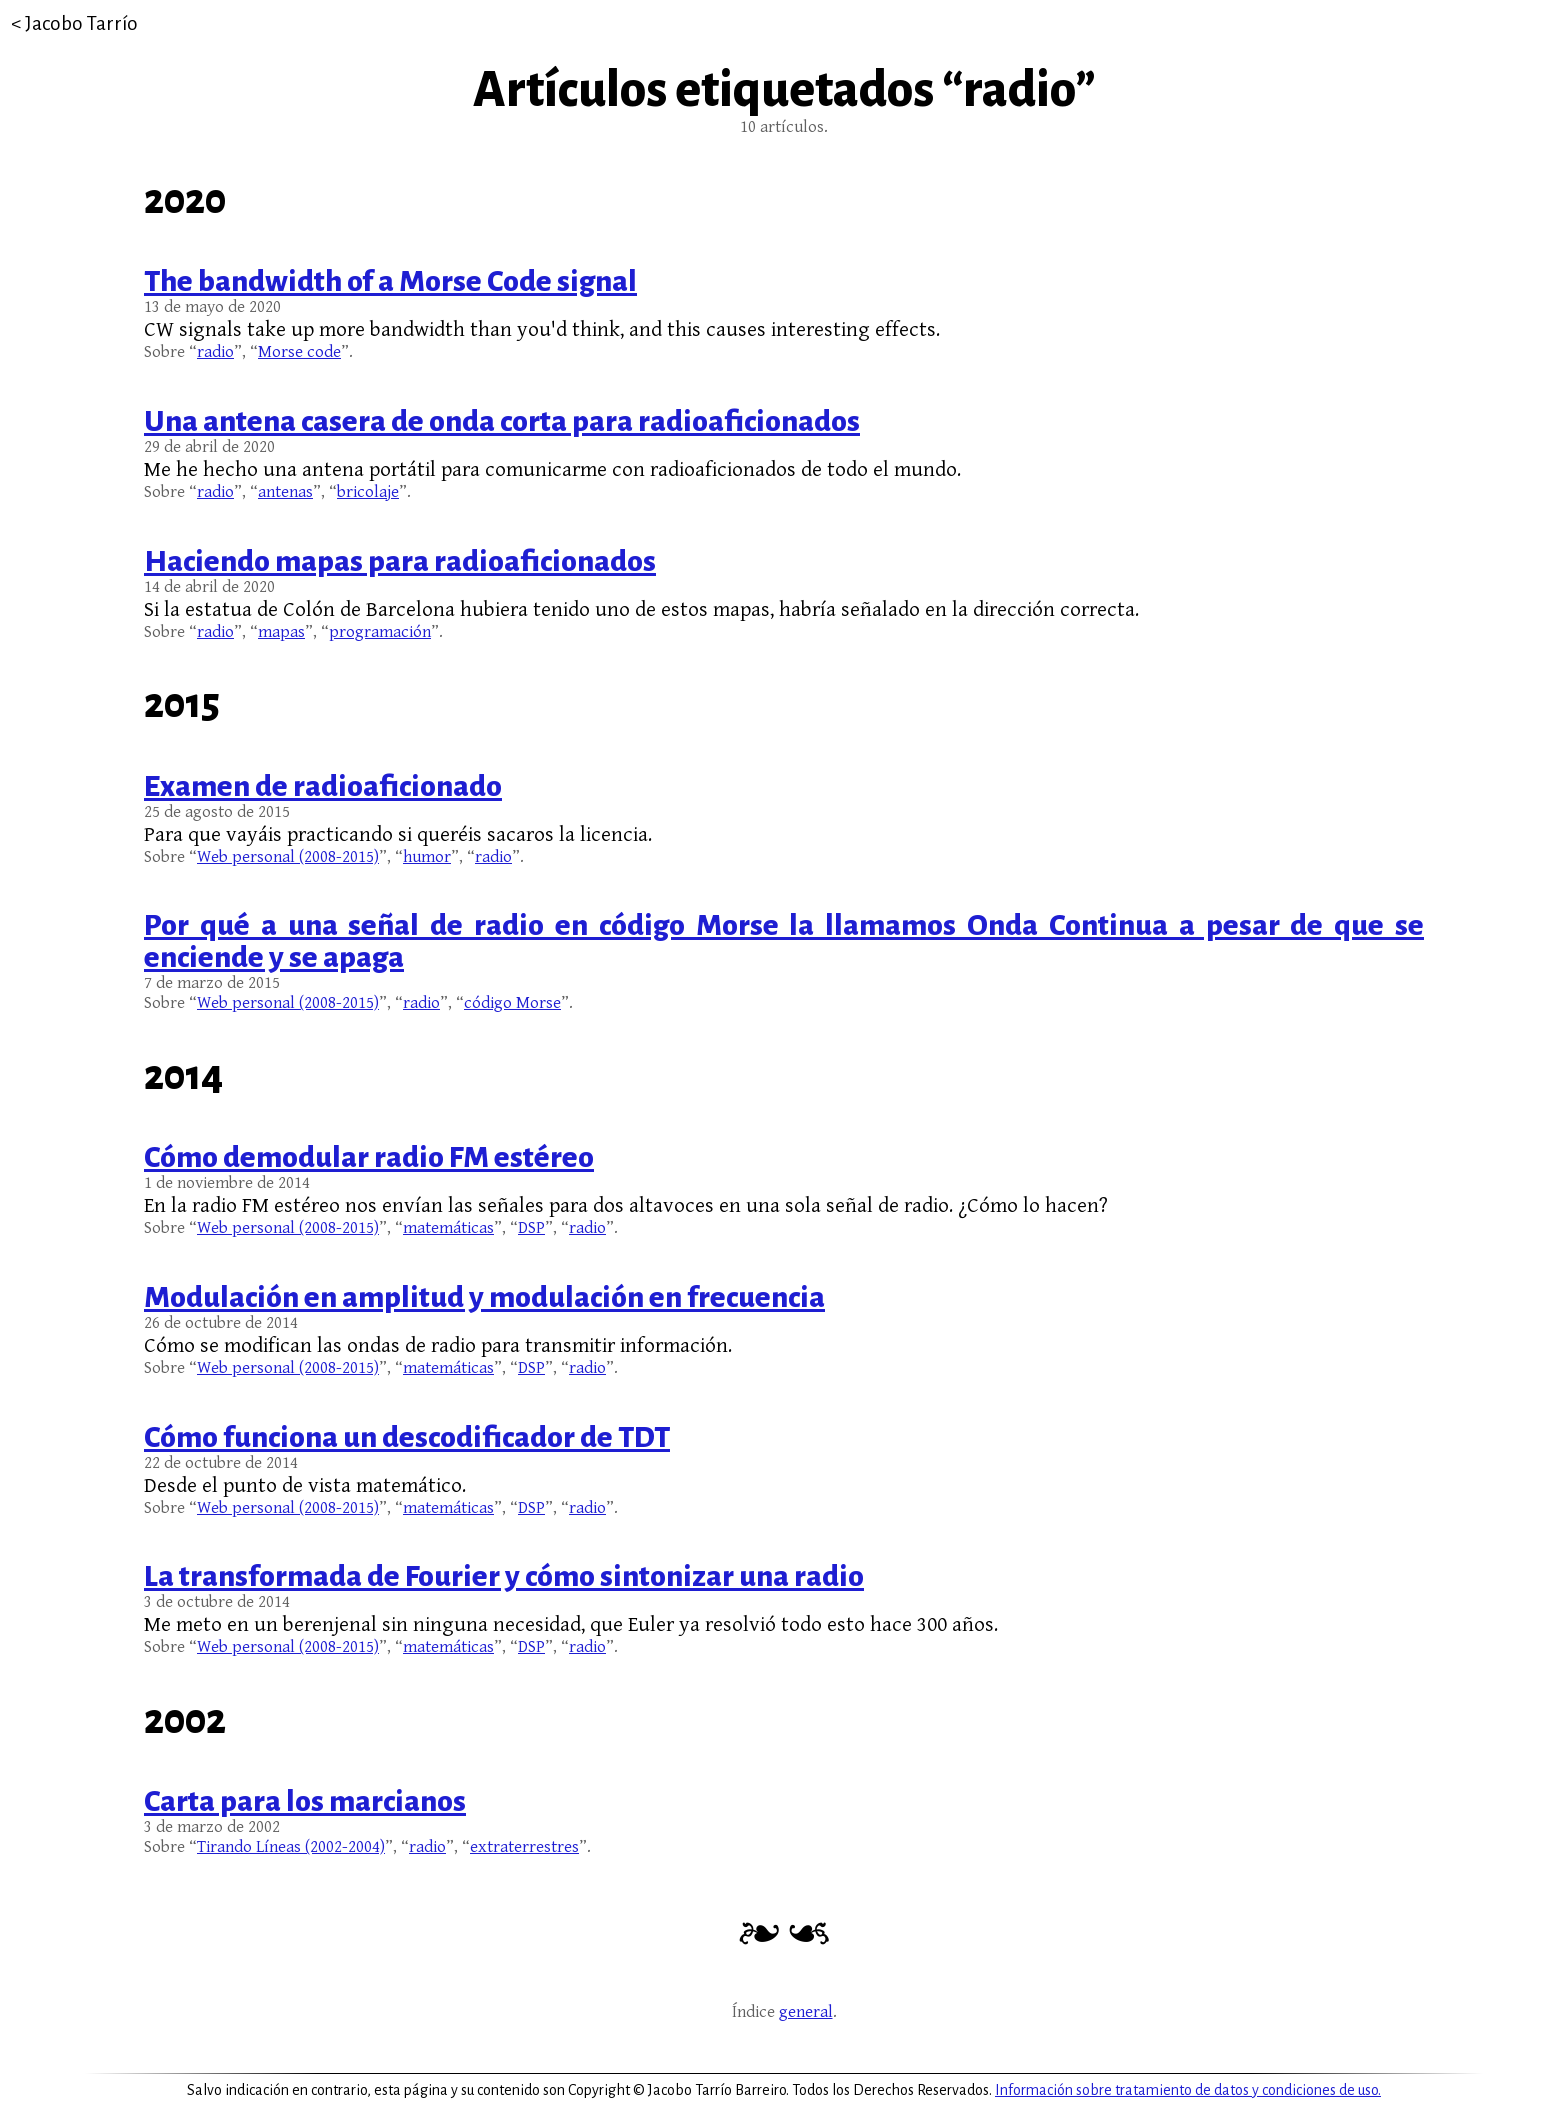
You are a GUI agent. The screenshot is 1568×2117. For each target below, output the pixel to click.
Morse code (299, 352)
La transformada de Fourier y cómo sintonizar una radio (504, 1576)
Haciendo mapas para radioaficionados (400, 561)
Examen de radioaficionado (323, 786)
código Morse (512, 1003)
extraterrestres (524, 1847)
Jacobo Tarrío (81, 23)
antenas (285, 492)
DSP (531, 1228)
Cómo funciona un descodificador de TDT (407, 1437)
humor (427, 857)
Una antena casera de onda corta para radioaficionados (502, 421)
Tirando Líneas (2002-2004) (291, 1847)
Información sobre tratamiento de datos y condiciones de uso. (1188, 2090)
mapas (281, 632)
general (806, 2012)
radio (215, 352)
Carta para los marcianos (305, 1801)
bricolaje (368, 492)
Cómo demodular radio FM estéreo (369, 1157)
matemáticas (448, 1228)
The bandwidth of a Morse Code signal (390, 281)
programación (380, 632)
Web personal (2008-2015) (288, 857)
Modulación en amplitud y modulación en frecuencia (484, 1297)
